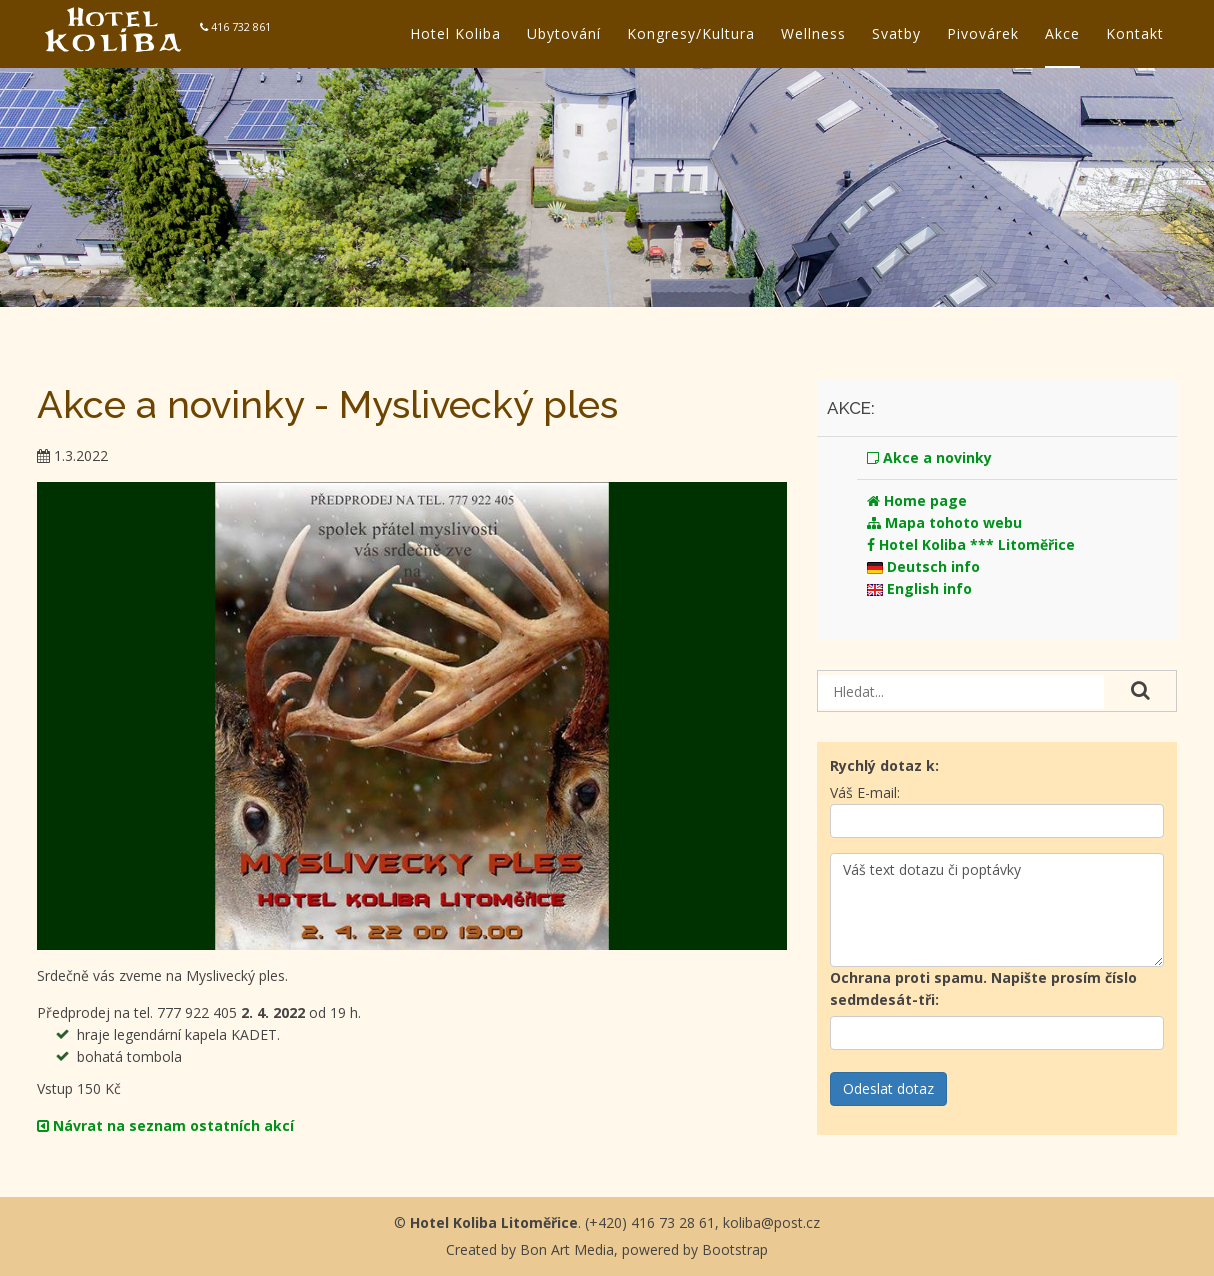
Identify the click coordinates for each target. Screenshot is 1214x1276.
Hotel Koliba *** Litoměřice (971, 544)
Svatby (896, 33)
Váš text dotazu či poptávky (996, 910)
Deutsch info (923, 566)
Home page (917, 500)
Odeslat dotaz (888, 1088)
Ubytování (564, 33)
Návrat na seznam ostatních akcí (165, 1125)
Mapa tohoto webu (944, 522)
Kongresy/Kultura (691, 33)
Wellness (813, 33)
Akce (1062, 33)
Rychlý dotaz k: (884, 765)
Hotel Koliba (455, 33)
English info (919, 588)
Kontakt (1135, 33)
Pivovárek (983, 33)
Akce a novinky (929, 457)
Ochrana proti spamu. (983, 988)
